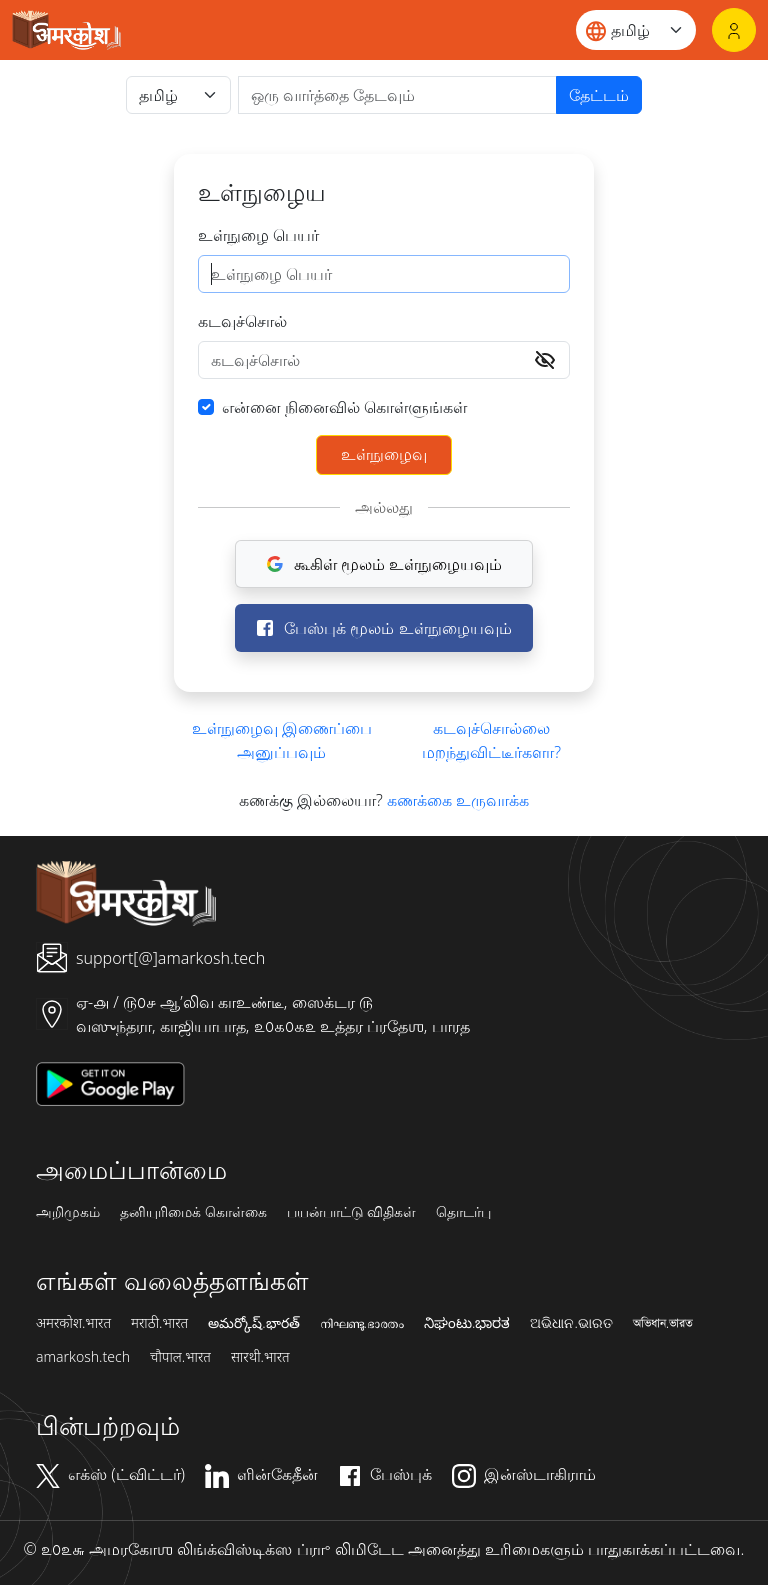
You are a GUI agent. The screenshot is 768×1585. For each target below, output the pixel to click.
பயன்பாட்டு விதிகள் (352, 1212)
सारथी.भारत (260, 1357)
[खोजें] (397, 95)
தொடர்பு (463, 1212)
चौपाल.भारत (180, 1357)
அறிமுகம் (68, 1212)
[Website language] (636, 30)
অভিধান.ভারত (663, 1323)
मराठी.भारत (159, 1323)
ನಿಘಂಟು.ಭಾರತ (467, 1323)
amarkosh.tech (83, 1357)
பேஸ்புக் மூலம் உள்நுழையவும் (383, 628)
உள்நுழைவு (384, 454)
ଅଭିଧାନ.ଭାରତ (571, 1323)
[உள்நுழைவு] (734, 30)
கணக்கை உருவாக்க (458, 800)
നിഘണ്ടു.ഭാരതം (362, 1323)
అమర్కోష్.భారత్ (253, 1323)
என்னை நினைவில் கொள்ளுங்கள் (344, 407)
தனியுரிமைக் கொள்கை (193, 1212)
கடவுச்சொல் (242, 321)
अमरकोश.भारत (73, 1323)
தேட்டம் (599, 95)
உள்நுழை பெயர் (258, 235)
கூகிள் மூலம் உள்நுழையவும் (384, 564)
